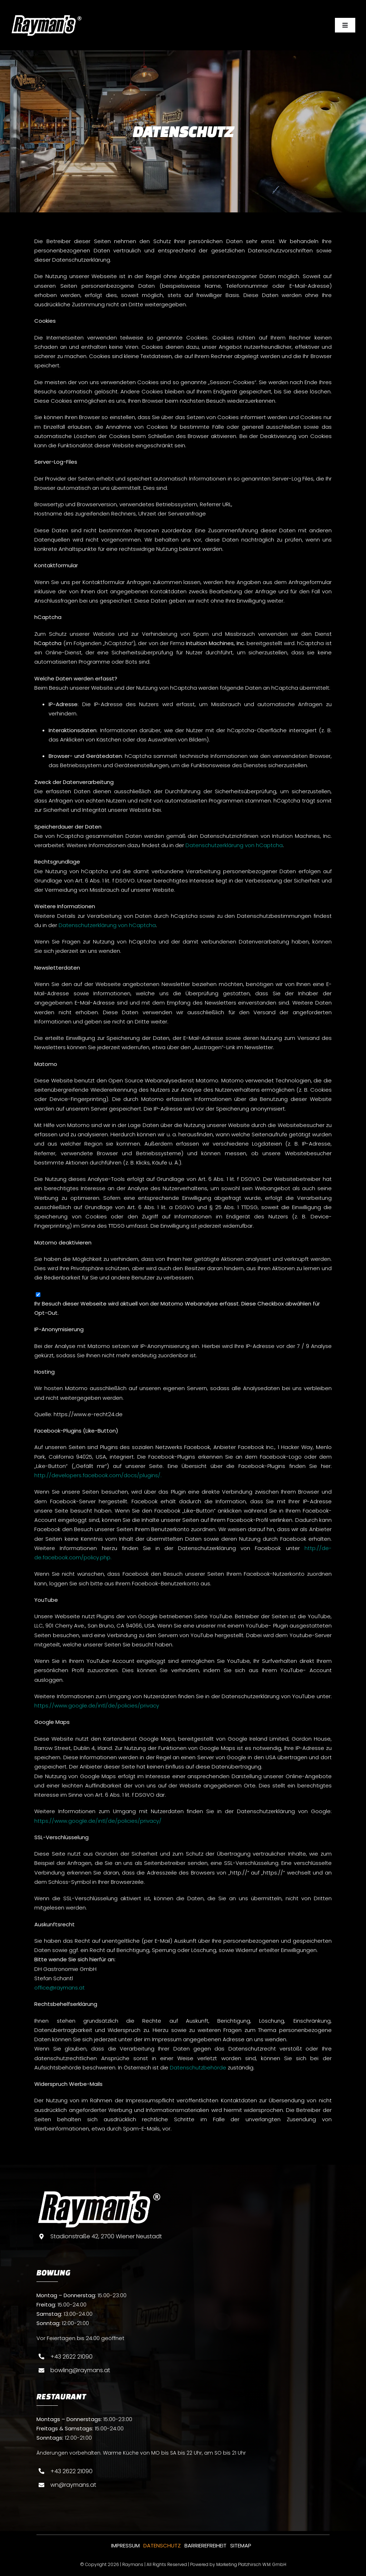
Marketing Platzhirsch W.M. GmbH (251, 2564)
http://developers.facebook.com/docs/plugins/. (98, 1475)
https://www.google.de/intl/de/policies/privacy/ (98, 1821)
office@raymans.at (59, 1987)
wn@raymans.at (73, 2485)
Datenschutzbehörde (198, 2067)
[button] (15, 2560)
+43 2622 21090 (71, 2357)
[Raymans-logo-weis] (46, 17)
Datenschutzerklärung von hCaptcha (234, 845)
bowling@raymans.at (80, 2370)
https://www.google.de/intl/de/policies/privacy (96, 1705)
